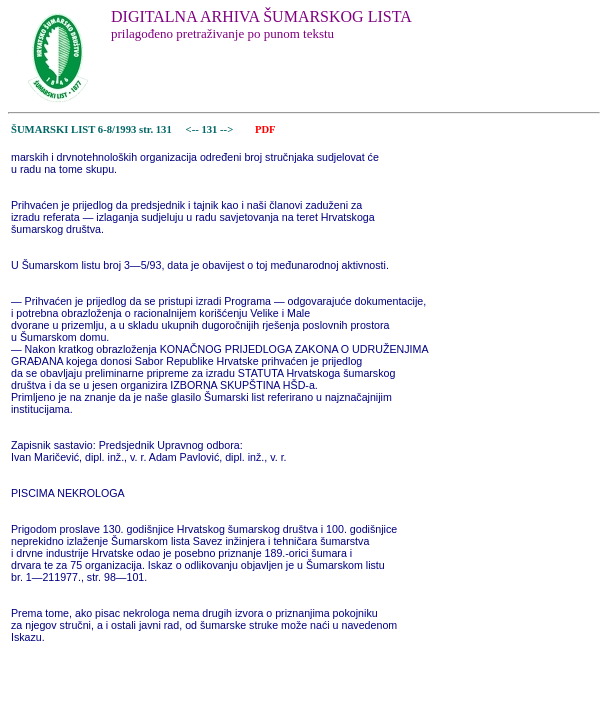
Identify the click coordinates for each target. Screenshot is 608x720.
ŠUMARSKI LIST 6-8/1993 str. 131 (91, 129)
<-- (192, 129)
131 (210, 129)
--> (228, 129)
